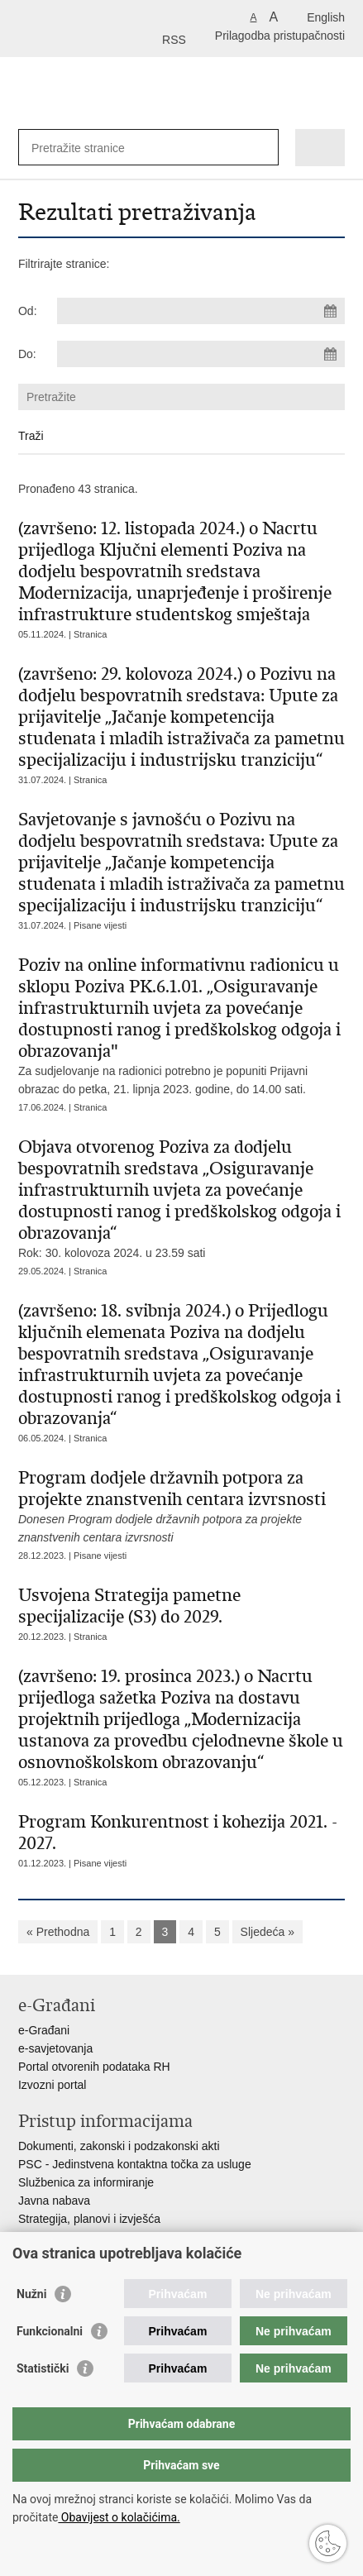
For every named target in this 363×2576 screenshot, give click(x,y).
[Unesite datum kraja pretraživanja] (201, 354)
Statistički (43, 2368)
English (326, 17)
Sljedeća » (267, 1931)
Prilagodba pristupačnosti (280, 35)
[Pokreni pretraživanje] (262, 147)
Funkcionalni (50, 2331)
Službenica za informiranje (86, 2182)
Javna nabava (54, 2200)
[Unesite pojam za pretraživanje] (91, 147)
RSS (174, 39)
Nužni (31, 2294)
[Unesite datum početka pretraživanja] (201, 311)
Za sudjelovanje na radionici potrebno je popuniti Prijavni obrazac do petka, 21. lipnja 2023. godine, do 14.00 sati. (181, 1025)
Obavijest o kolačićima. (118, 2517)
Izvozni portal (52, 2084)
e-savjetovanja (55, 2048)
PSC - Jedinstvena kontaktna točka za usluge (134, 2164)
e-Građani (43, 2030)
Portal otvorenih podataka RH (94, 2066)
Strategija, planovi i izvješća (89, 2218)
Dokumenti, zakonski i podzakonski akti (119, 2146)
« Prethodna (57, 1931)
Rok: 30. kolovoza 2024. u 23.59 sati (181, 1197)
